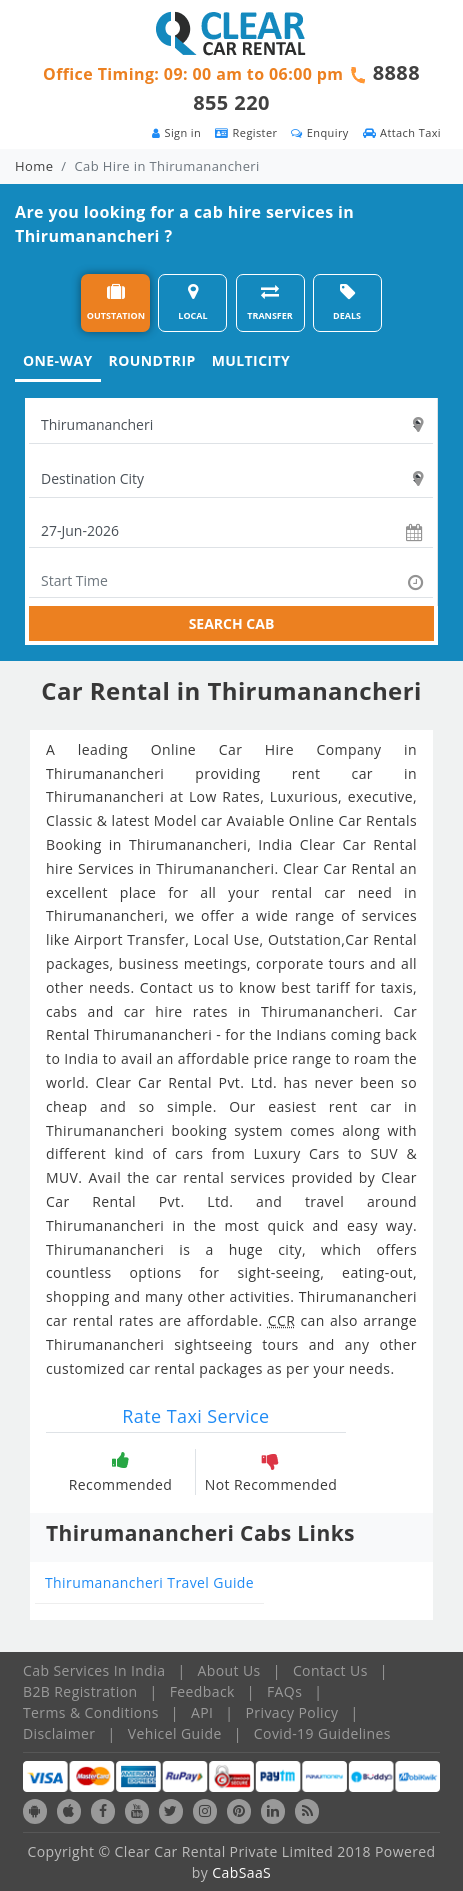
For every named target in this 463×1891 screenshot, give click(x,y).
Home (34, 166)
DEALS (347, 302)
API (202, 1712)
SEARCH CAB (232, 623)
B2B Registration (80, 1691)
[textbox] (231, 425)
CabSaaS (241, 1872)
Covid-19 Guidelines (322, 1733)
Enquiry (319, 132)
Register (246, 132)
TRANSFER (270, 302)
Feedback (202, 1691)
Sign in (176, 132)
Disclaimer (59, 1733)
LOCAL (192, 302)
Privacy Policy (292, 1712)
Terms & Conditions (91, 1712)
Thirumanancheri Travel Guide (149, 1582)
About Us (229, 1670)
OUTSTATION (116, 302)
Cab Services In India (94, 1670)
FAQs (284, 1691)
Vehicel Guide (175, 1733)
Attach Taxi (402, 132)
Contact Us (330, 1670)
